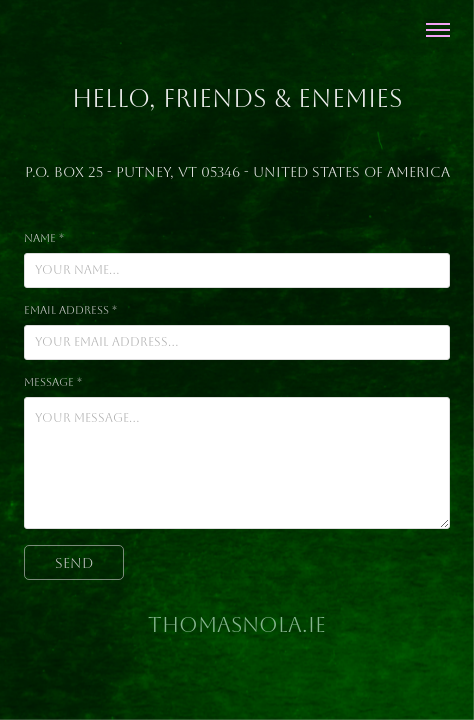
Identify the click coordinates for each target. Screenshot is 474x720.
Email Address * (70, 310)
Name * (44, 238)
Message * (53, 382)
